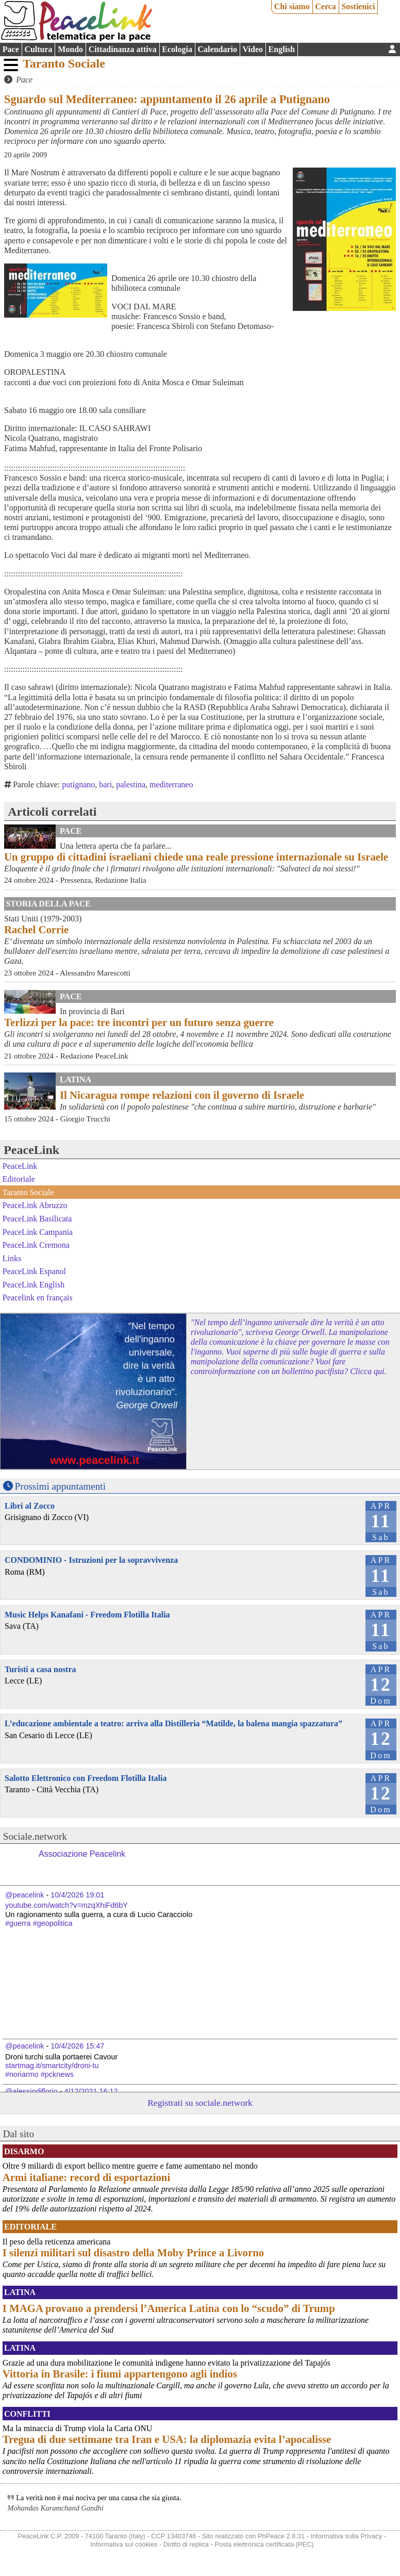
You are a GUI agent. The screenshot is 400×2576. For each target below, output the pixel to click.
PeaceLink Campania (38, 1231)
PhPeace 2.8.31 (281, 2536)
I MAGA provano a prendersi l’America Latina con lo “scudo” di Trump (169, 2308)
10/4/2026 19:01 (77, 1895)
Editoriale (19, 1179)
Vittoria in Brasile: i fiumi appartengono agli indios (120, 2374)
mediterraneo (171, 784)
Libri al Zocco (30, 1505)
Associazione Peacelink (82, 1854)
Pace (11, 49)
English (282, 49)
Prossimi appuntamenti (60, 1486)
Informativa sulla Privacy (346, 2536)
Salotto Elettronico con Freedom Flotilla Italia (85, 1778)
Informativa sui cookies (123, 2544)
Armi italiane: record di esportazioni (86, 2177)
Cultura (38, 49)
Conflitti (27, 2413)
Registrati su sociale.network (200, 2103)
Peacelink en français (38, 1297)
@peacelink (24, 1895)
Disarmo (24, 2151)
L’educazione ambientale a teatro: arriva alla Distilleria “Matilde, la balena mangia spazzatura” (173, 1723)
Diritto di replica (186, 2544)
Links (12, 1257)
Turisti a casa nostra (40, 1669)
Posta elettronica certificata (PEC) (263, 2544)
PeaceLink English (33, 1284)
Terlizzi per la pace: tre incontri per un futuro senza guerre (139, 1022)
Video (253, 49)
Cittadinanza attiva (123, 49)
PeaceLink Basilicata (37, 1218)
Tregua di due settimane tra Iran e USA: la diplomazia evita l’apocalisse (167, 2439)
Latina (75, 1079)
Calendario (217, 49)
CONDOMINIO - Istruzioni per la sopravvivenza (91, 1560)
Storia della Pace (48, 903)
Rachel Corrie (36, 929)
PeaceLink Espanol (34, 1271)
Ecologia (177, 49)
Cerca (325, 6)
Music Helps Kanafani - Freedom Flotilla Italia (87, 1614)
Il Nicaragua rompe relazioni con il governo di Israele (182, 1095)
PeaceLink (31, 1150)
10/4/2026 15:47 (77, 2046)
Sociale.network (35, 1836)
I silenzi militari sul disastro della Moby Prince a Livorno (133, 2252)
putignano (78, 784)
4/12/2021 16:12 (91, 2091)
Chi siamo (292, 6)
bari (105, 784)
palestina (130, 784)
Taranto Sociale (64, 63)
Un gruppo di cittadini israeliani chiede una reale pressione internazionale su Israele (196, 857)
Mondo (70, 49)
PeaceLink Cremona (36, 1245)
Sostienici (358, 6)
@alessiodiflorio (31, 2091)
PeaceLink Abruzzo (35, 1205)
